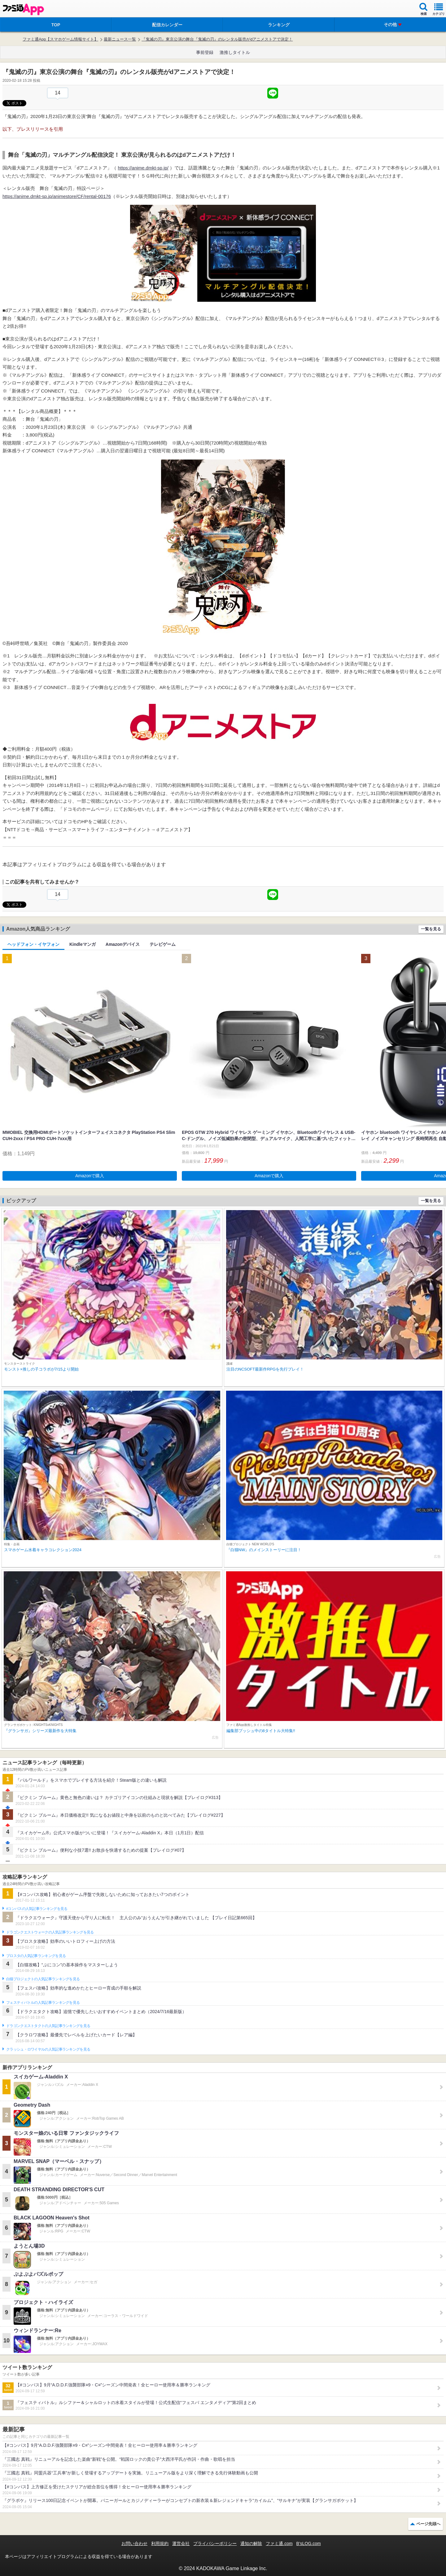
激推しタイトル (235, 52)
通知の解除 (251, 2543)
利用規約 (159, 2543)
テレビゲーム (163, 944)
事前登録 (204, 52)
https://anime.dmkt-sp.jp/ (143, 167)
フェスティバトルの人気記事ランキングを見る (43, 2002)
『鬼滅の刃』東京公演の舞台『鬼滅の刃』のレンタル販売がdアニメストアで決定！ (217, 39)
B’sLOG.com (308, 2543)
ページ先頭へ (428, 2523)
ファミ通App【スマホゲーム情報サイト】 (60, 39)
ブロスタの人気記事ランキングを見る (36, 1956)
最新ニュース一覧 (120, 39)
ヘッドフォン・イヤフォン (33, 944)
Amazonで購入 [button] (89, 1175)
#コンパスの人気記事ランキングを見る (36, 1909)
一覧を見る (431, 929)
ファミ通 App (23, 9)
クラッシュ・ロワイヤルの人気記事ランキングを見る (48, 2049)
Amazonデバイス (123, 944)
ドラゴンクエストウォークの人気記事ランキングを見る (50, 1932)
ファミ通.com (279, 2543)
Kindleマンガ (82, 944)
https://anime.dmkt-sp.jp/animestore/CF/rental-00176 (56, 196)
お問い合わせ (134, 2543)
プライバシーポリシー (215, 2543)
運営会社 (181, 2543)
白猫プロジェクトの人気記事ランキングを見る (43, 1979)
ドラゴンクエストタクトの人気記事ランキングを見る (48, 2026)
